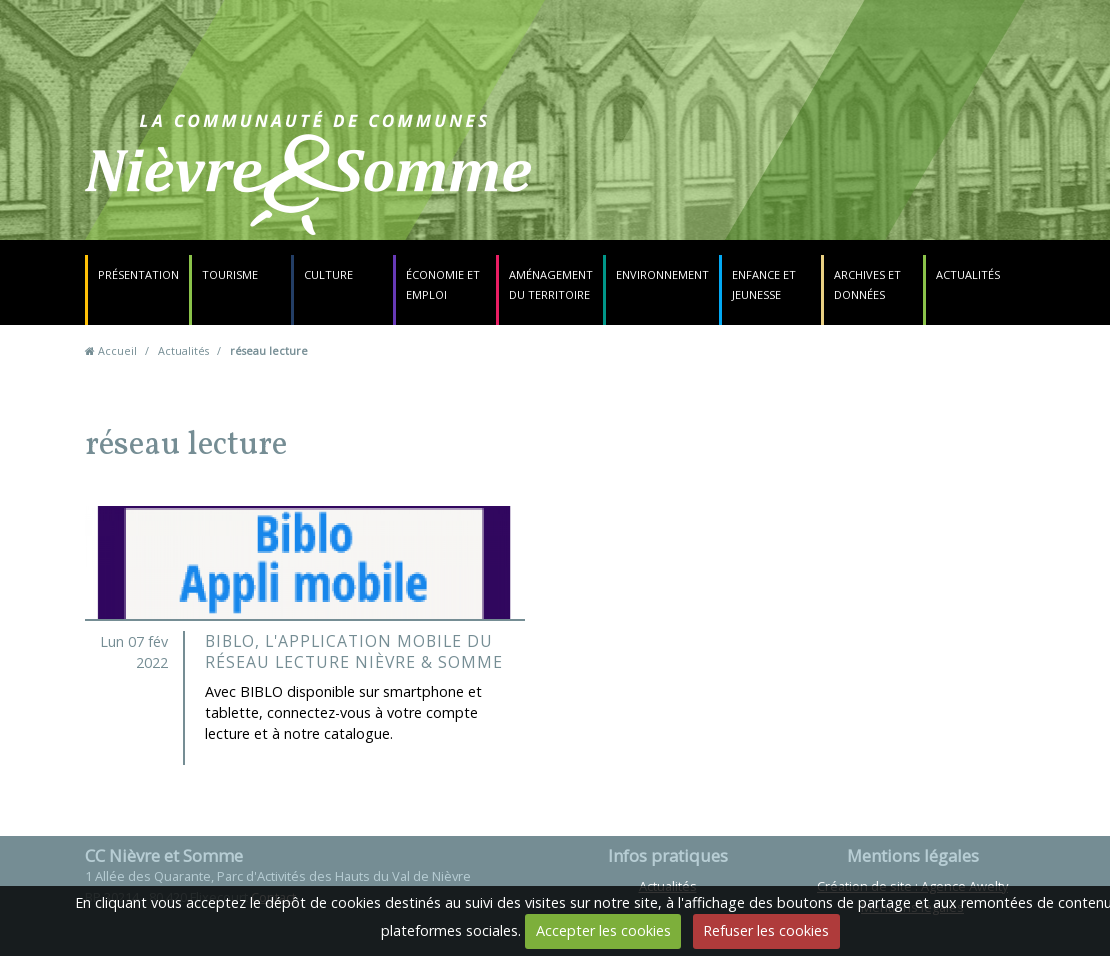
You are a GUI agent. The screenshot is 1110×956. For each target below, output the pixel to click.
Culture (328, 274)
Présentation (138, 274)
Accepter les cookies (603, 930)
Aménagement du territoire (551, 284)
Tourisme (230, 274)
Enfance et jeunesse (764, 284)
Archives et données (867, 284)
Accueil (117, 350)
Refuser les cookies (766, 930)
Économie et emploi (443, 284)
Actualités (968, 274)
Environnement (662, 274)
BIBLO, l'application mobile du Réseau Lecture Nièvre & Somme (354, 652)
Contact (681, 184)
